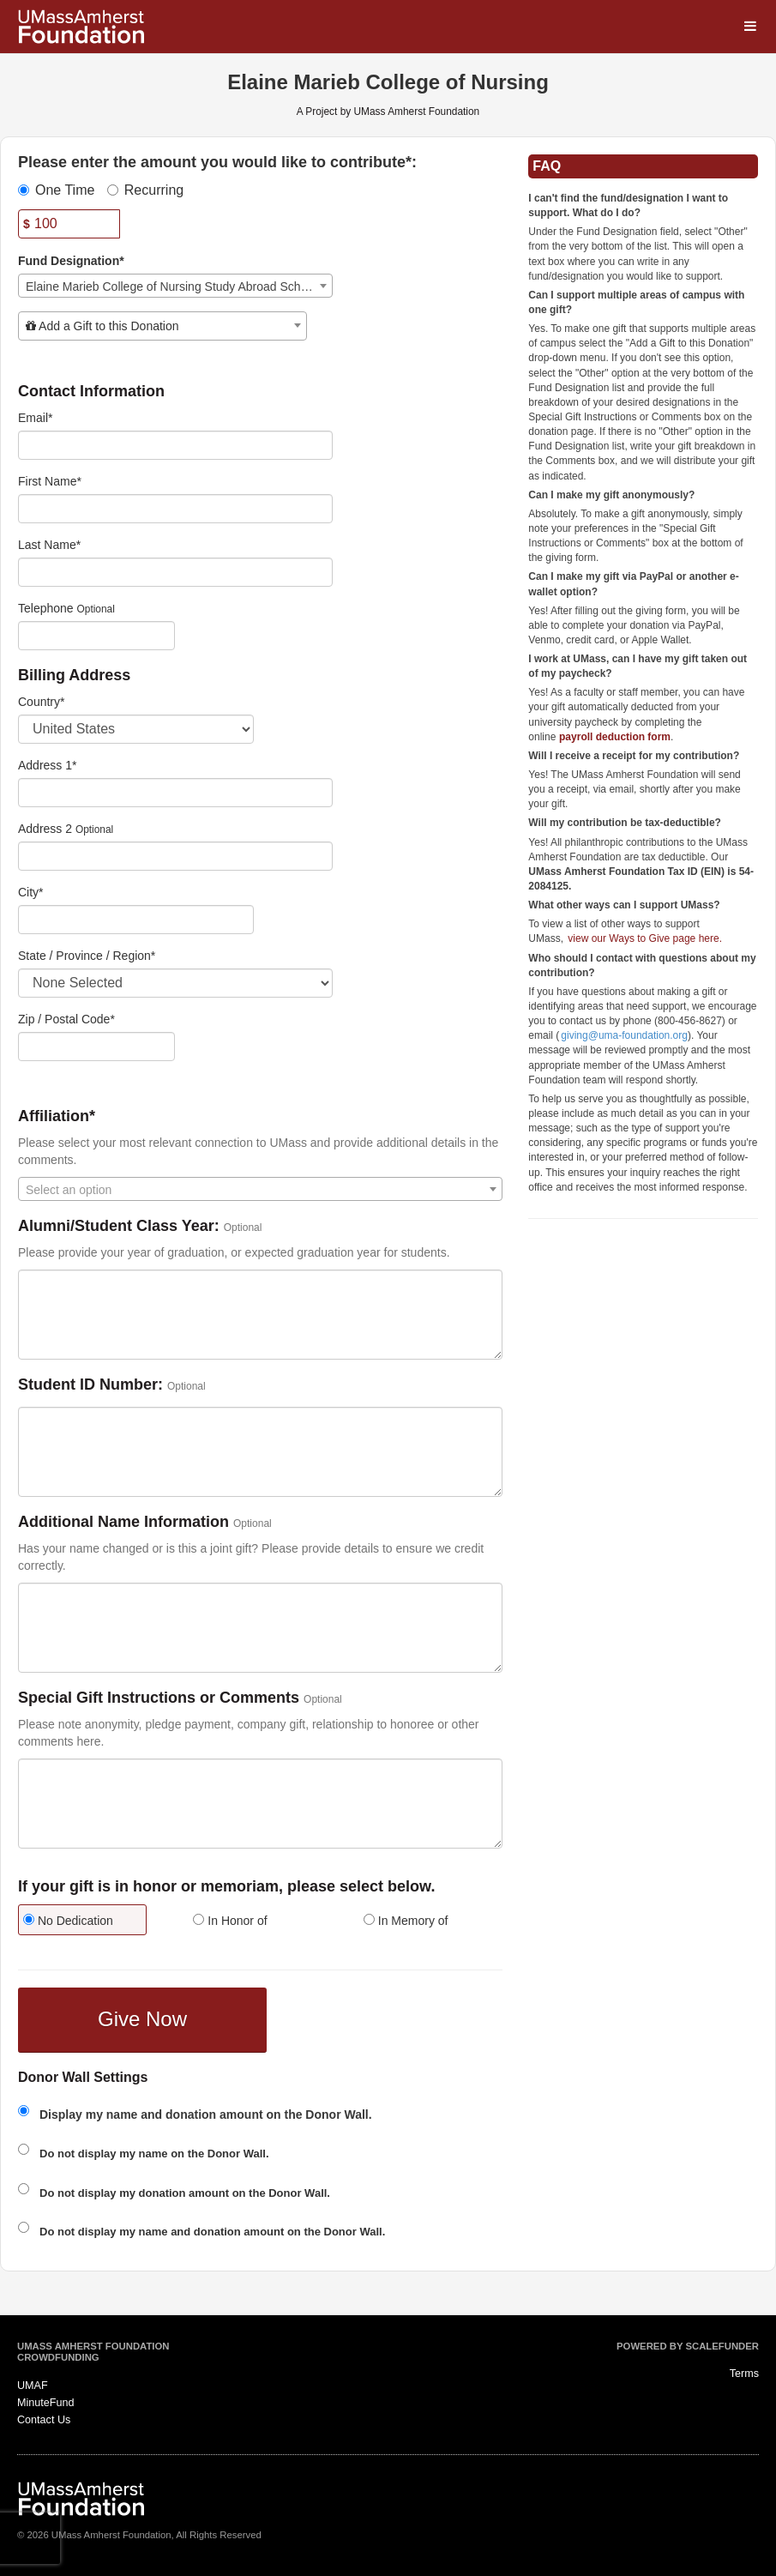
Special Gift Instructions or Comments (158, 1698)
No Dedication (68, 1920)
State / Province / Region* (86, 955)
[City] (136, 919)
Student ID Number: (90, 1385)
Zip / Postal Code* (66, 1019)
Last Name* (49, 545)
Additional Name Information (123, 1522)
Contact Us (43, 2420)
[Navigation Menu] (750, 26)
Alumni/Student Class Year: (119, 1226)
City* (31, 892)
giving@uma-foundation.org (624, 1035)
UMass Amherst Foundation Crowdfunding (93, 2352)
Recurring (145, 190)
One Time (56, 190)
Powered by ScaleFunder (688, 2346)
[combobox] (175, 286)
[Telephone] (96, 635)
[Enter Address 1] (175, 792)
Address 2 (45, 829)
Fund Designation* (71, 261)
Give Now (142, 2018)
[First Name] (175, 508)
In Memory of (406, 1920)
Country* (41, 702)
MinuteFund (46, 2403)
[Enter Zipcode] (96, 1046)
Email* (35, 418)
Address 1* (47, 765)
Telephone (46, 608)
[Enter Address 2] (175, 856)
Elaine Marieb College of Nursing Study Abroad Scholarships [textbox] (179, 286)
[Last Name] (175, 572)
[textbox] (162, 326)
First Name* (49, 481)
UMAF (32, 2386)
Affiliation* (56, 1116)
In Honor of (230, 1920)
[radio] (90, 1922)
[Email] (175, 445)
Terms (744, 2374)
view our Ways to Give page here (643, 938)
